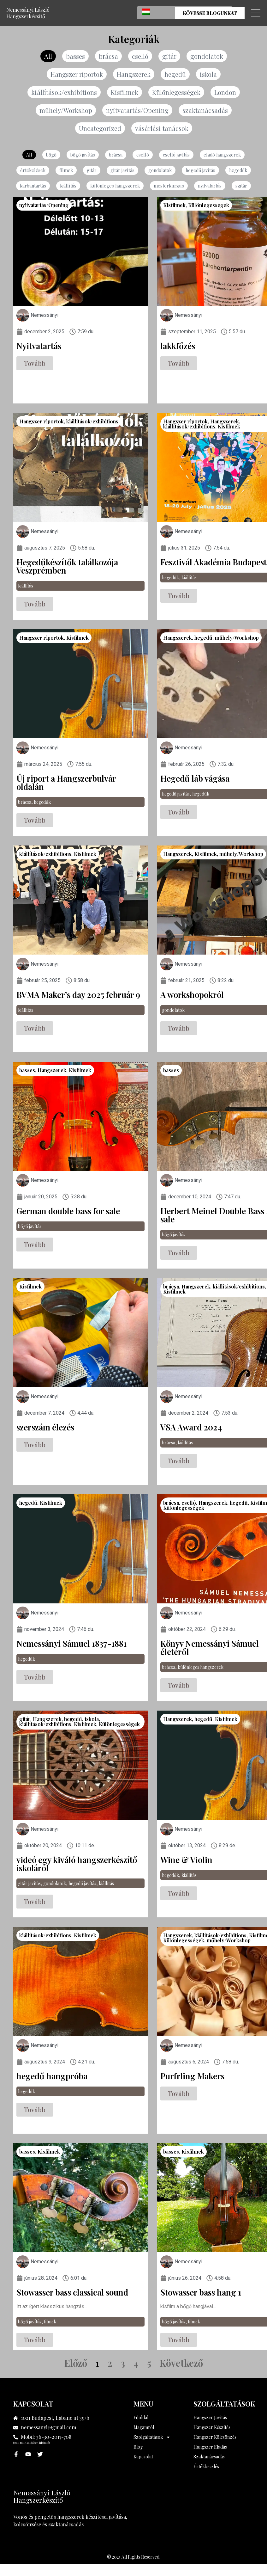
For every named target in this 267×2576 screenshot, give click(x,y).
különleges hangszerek (116, 187)
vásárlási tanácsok (162, 129)
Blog (138, 2448)
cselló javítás (175, 156)
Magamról (144, 2429)
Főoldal (141, 2419)
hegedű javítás (198, 172)
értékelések (35, 172)
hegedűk (234, 172)
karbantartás (37, 187)
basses (73, 56)
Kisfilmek (123, 93)
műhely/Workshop (65, 111)
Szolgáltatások (152, 2438)
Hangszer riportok (74, 74)
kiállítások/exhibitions (61, 93)
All (46, 56)
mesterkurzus (166, 187)
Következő (181, 2364)
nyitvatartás (206, 187)
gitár (169, 56)
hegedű (178, 74)
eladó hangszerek (219, 156)
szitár (237, 187)
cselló (139, 56)
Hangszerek (135, 74)
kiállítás (71, 187)
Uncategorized (99, 129)
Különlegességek (177, 93)
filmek (67, 172)
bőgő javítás (85, 156)
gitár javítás (122, 172)
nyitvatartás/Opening (138, 111)
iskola (212, 74)
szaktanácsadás (207, 111)
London (227, 93)
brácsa (107, 56)
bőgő (55, 156)
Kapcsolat (143, 2458)
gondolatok (208, 56)
